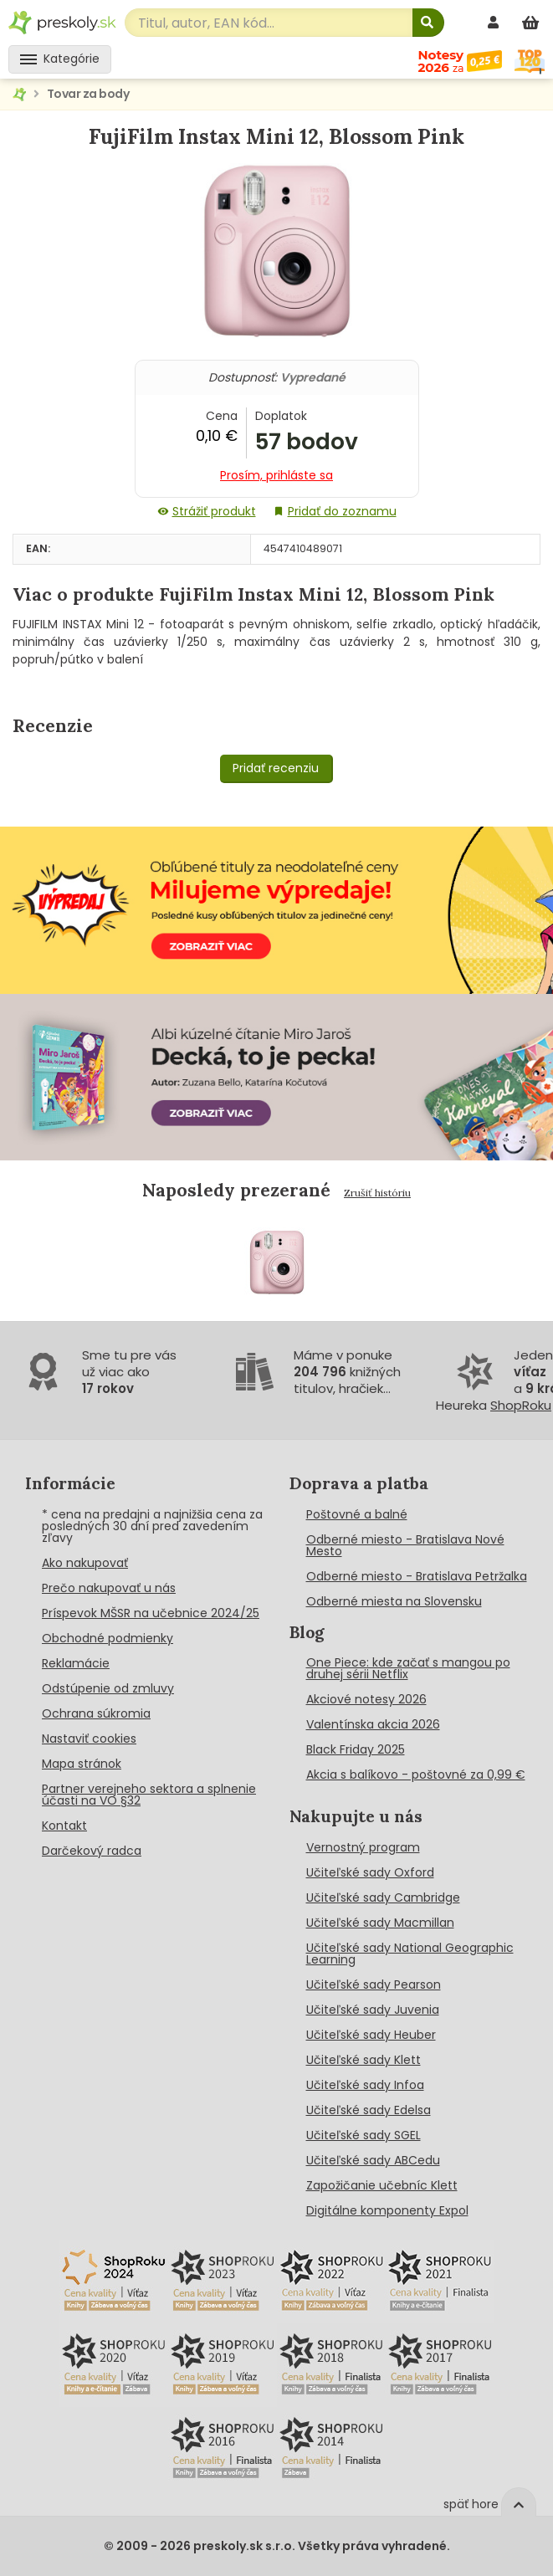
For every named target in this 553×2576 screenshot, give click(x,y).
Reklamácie (76, 1663)
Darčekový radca (91, 1850)
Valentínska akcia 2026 (373, 1724)
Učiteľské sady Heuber (371, 2034)
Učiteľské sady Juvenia (372, 2009)
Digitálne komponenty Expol (387, 2210)
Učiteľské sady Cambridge (383, 1897)
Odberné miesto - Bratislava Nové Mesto (405, 1545)
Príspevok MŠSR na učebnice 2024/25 (150, 1613)
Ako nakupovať (85, 1562)
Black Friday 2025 (355, 1749)
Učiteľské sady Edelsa (368, 2110)
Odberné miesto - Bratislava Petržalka (416, 1576)
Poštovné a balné (356, 1514)
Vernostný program (363, 1847)
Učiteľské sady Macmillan (380, 1922)
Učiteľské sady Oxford (370, 1872)
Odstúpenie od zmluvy (108, 1688)
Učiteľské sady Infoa (365, 2085)
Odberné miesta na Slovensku (394, 1601)
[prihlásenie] (495, 22)
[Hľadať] (428, 22)
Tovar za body (88, 93)
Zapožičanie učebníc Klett (382, 2185)
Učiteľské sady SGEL (363, 2135)
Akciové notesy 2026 (366, 1699)
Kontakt (64, 1825)
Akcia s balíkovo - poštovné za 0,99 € (415, 1774)
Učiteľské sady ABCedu (373, 2160)
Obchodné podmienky (107, 1638)
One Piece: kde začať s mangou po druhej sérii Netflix (408, 1668)
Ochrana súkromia (96, 1713)
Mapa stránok (81, 1763)
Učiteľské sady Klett (363, 2059)
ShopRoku (520, 1405)
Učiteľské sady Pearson (373, 1984)
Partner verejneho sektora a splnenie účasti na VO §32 (149, 1794)
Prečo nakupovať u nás (109, 1588)
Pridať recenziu (276, 768)
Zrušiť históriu (377, 1192)
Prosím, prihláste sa (276, 475)
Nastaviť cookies (89, 1738)
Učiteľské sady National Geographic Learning (410, 1953)
